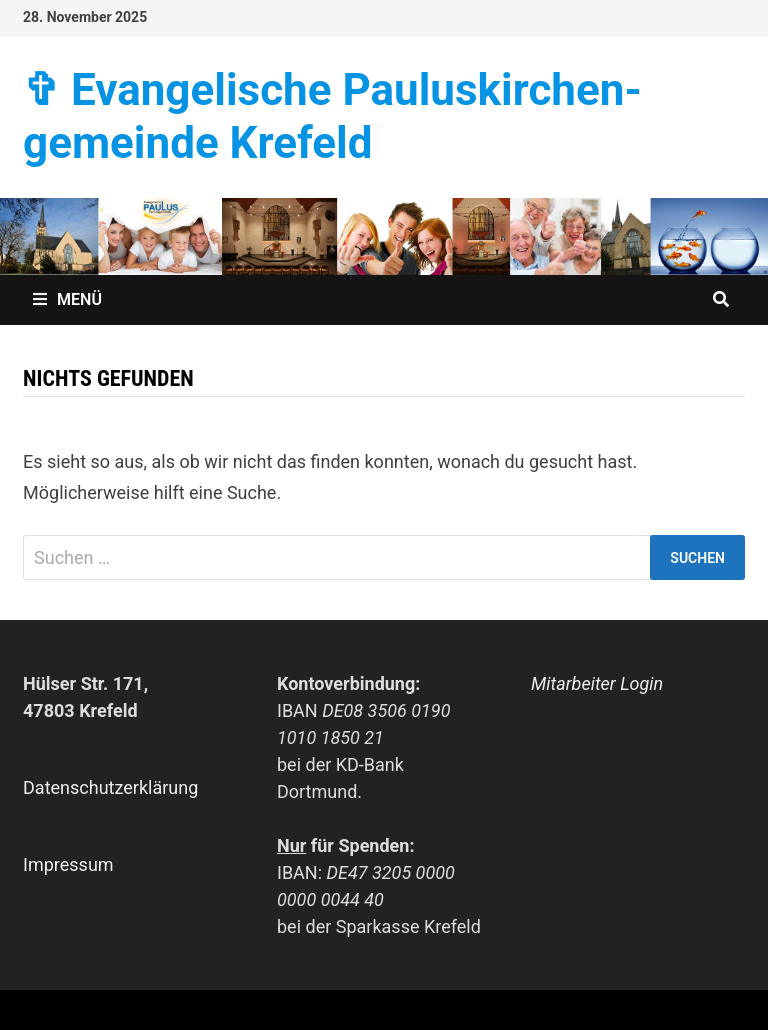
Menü (67, 299)
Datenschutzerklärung (110, 787)
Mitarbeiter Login (597, 683)
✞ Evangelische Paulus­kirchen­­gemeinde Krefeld (332, 116)
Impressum (68, 864)
